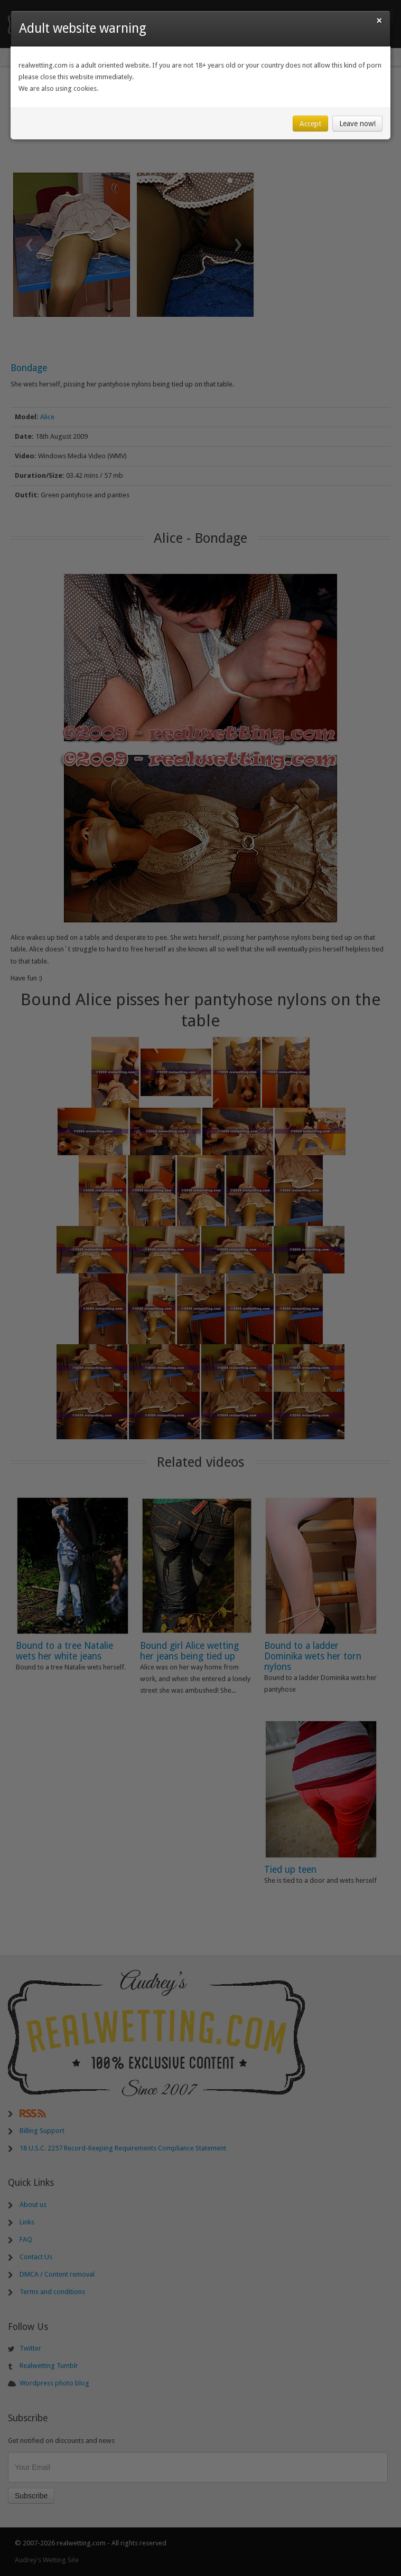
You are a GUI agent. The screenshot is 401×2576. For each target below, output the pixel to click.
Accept (310, 123)
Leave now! (357, 123)
